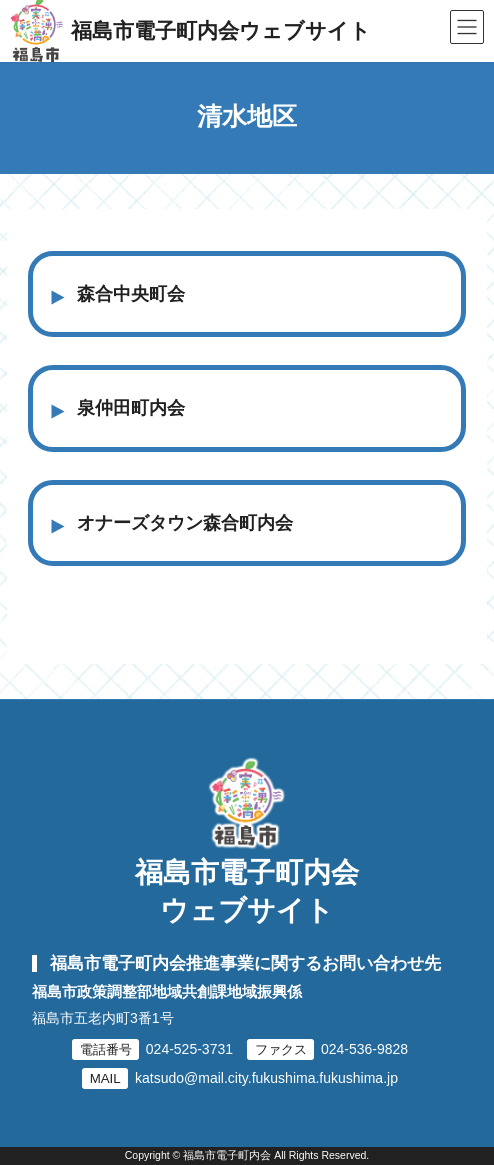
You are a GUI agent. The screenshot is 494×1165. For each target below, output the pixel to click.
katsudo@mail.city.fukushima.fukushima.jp (266, 1078)
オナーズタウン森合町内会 (185, 523)
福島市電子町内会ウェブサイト (247, 891)
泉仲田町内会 (131, 408)
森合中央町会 (131, 294)
